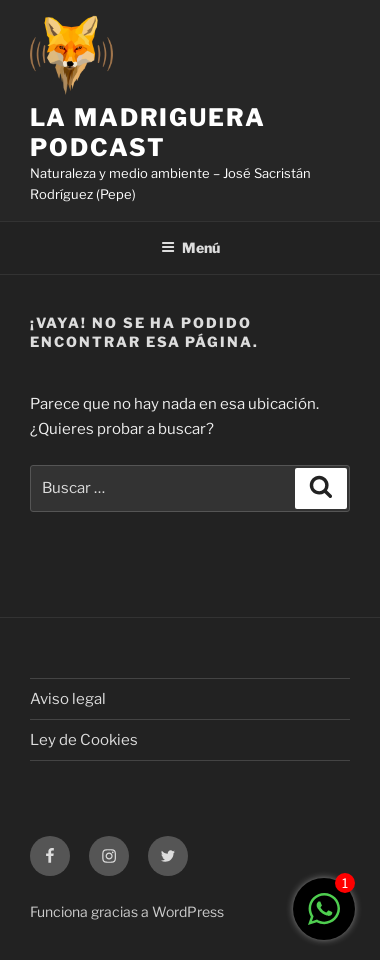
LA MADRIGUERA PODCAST (148, 132)
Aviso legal (68, 699)
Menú (190, 247)
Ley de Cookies (84, 740)
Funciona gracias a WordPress (127, 911)
